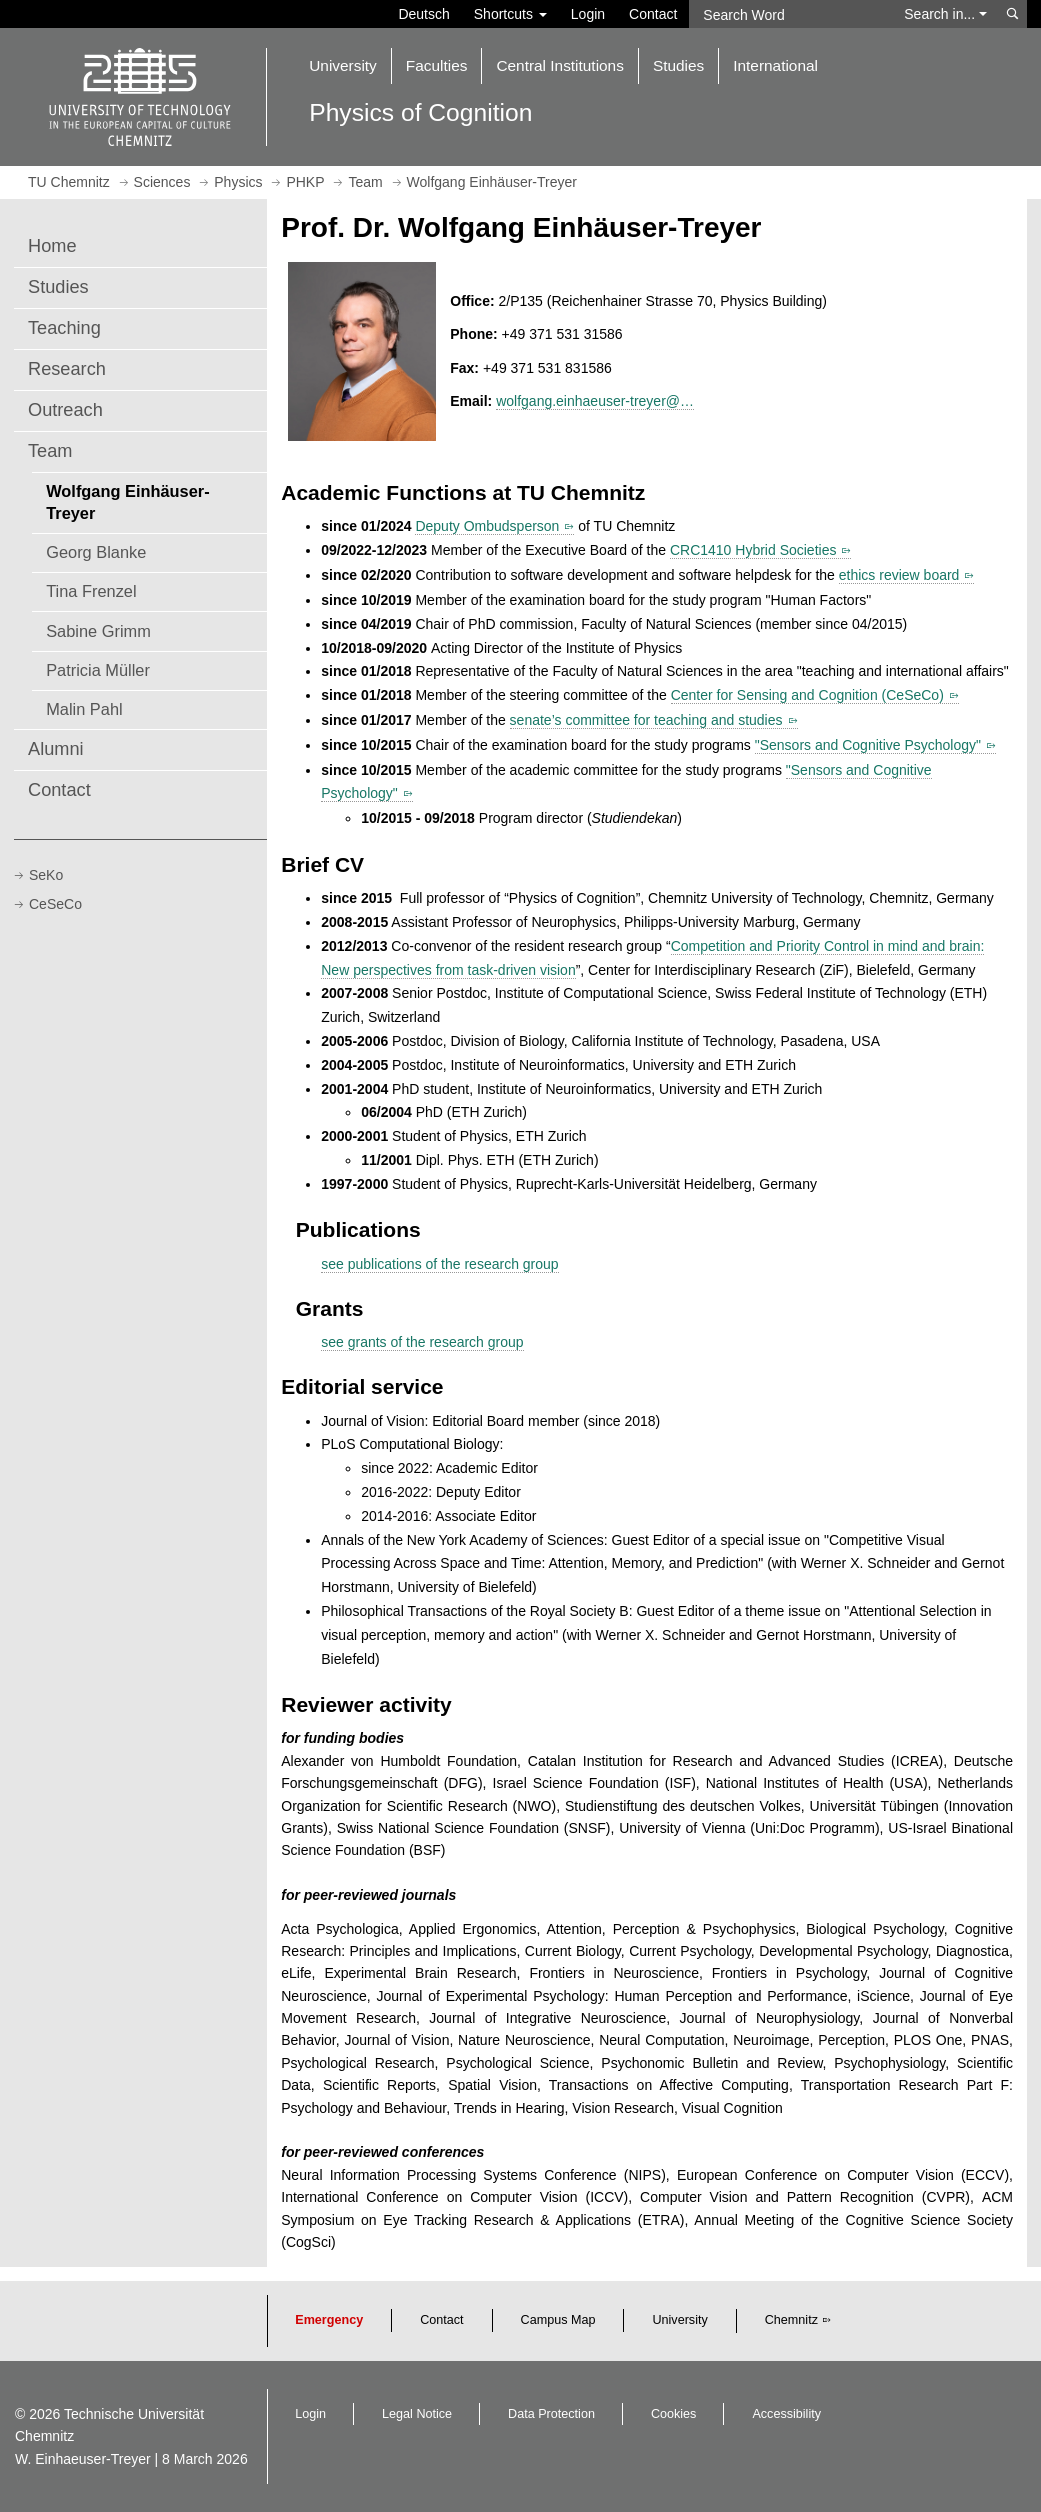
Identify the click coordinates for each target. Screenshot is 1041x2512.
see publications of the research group (439, 1264)
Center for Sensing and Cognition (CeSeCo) (807, 695)
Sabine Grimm (98, 631)
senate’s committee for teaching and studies (646, 720)
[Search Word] (790, 14)
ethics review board (899, 575)
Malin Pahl (84, 709)
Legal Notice (417, 2414)
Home (52, 246)
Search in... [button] (945, 14)
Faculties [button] (437, 65)
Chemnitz (791, 2320)
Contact (653, 14)
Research (67, 369)
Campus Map (558, 2320)
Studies (58, 287)
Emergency (329, 2320)
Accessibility (786, 2414)
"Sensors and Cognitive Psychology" (868, 745)
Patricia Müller (98, 670)
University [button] (343, 65)
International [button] (775, 65)
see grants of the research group (422, 1342)
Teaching (64, 328)
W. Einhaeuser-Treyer (83, 2459)
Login (588, 14)
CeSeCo (55, 904)
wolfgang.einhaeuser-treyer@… (595, 401)
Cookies (674, 2414)
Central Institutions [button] (559, 65)
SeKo (46, 875)
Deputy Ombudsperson (487, 526)
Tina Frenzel (91, 591)
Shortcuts (510, 14)
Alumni (56, 749)
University (679, 2320)
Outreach (65, 410)
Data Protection (551, 2414)
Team (50, 451)
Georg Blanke (96, 552)
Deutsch (423, 14)
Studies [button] (678, 65)
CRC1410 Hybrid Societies (753, 550)
